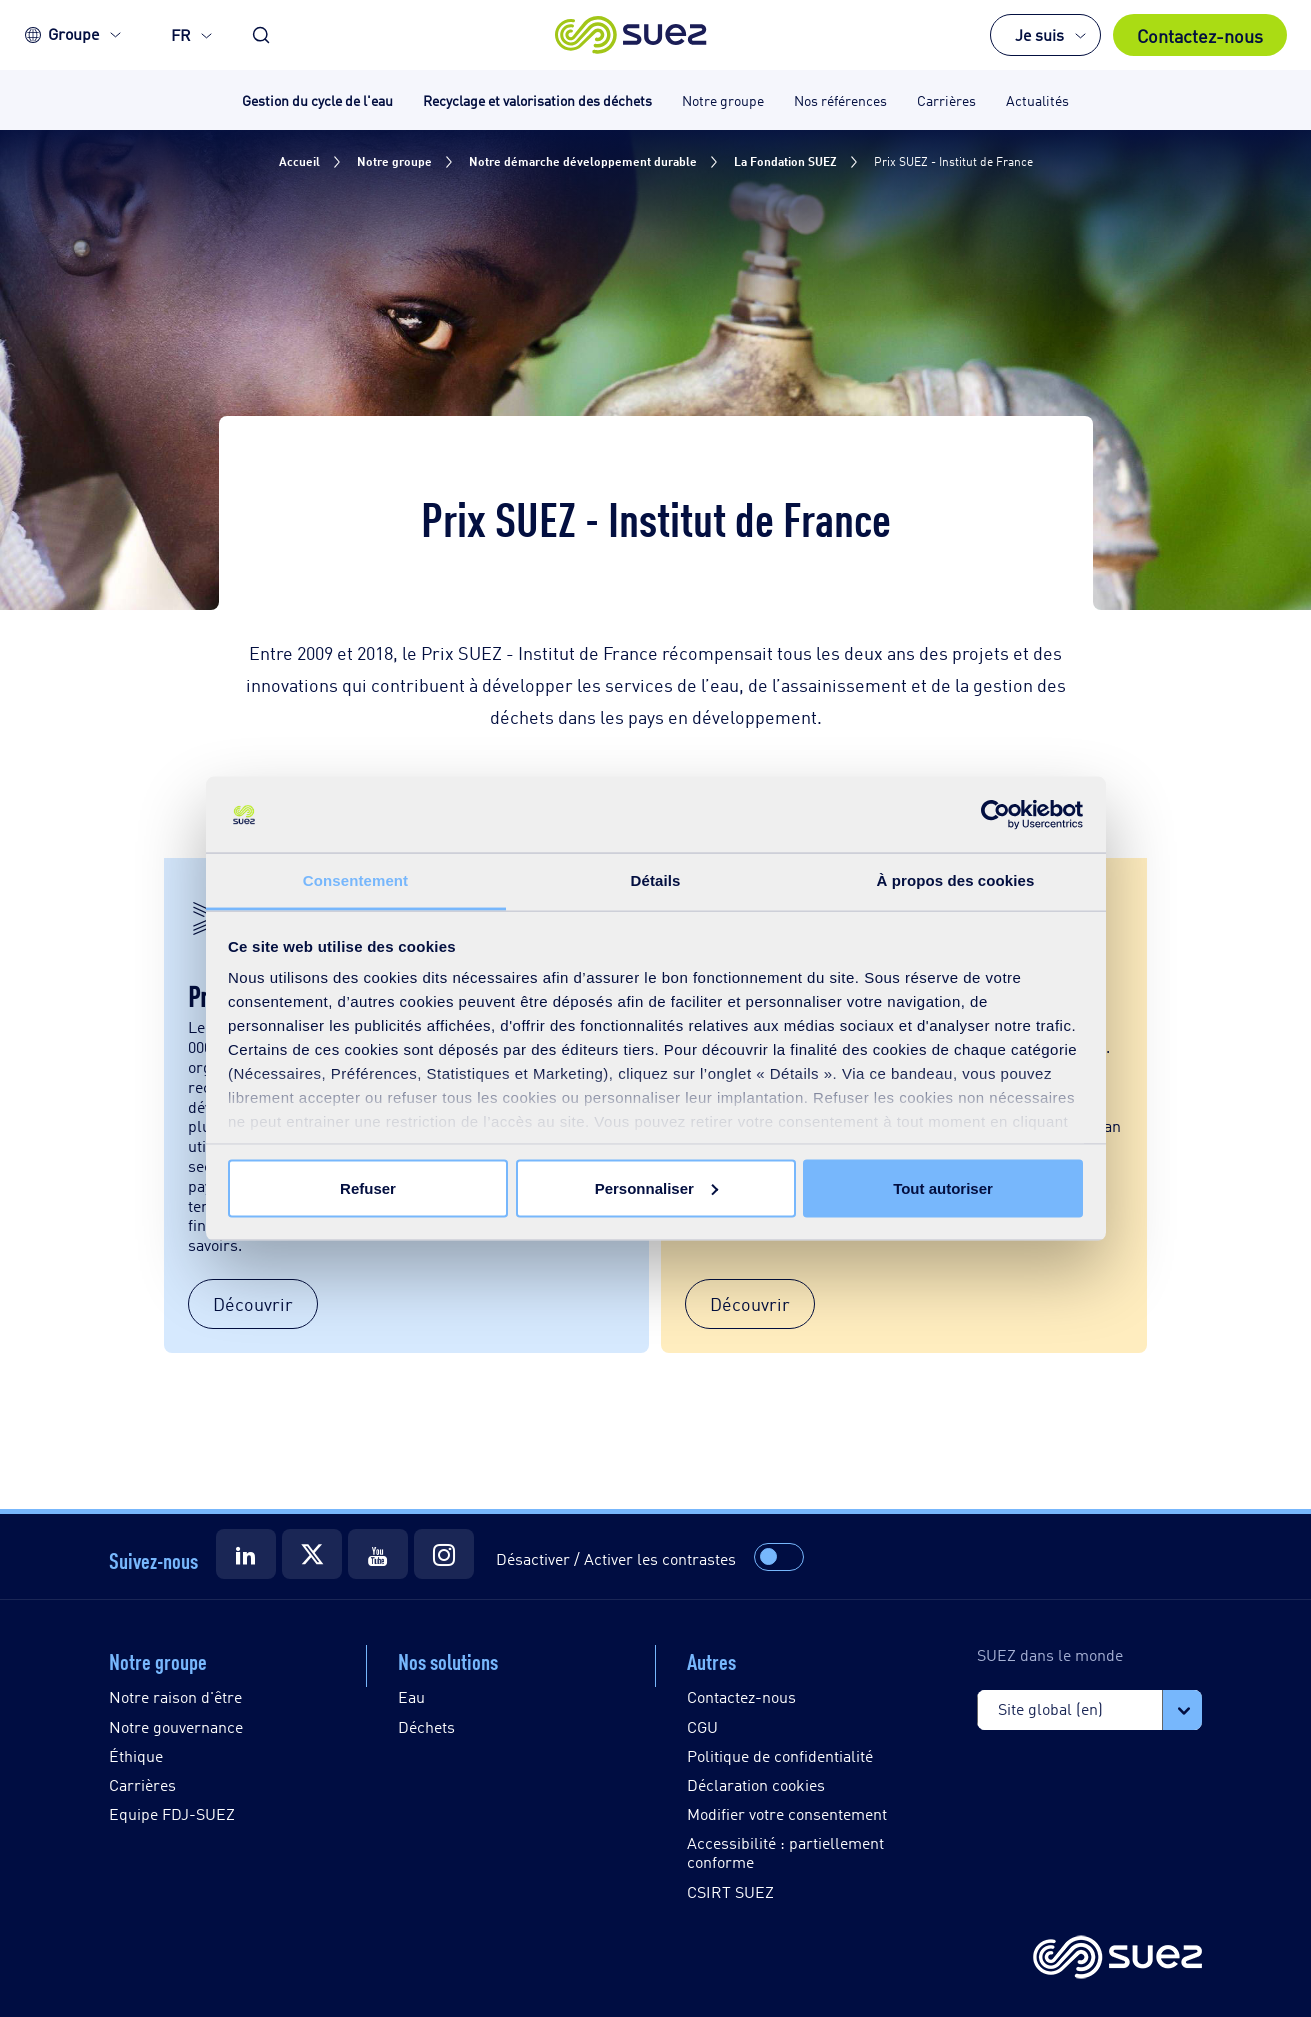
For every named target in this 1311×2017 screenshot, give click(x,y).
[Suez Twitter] (312, 1554)
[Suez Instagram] (444, 1554)
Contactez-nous (1200, 35)
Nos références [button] (840, 99)
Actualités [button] (1037, 99)
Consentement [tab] (355, 880)
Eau (411, 1696)
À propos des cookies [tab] (956, 880)
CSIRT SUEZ (730, 1891)
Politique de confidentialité (780, 1755)
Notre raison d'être (175, 1696)
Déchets (426, 1726)
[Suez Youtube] (378, 1554)
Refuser (368, 1187)
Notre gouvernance (176, 1726)
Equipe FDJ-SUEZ (172, 1813)
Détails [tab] (656, 880)
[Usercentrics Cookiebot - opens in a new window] (995, 815)
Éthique (136, 1755)
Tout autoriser (943, 1187)
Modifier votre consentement (787, 1813)
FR (181, 34)
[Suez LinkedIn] (246, 1554)
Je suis (1039, 34)
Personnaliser (656, 1187)
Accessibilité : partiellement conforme (785, 1852)
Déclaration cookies (756, 1784)
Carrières (142, 1784)
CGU (702, 1726)
